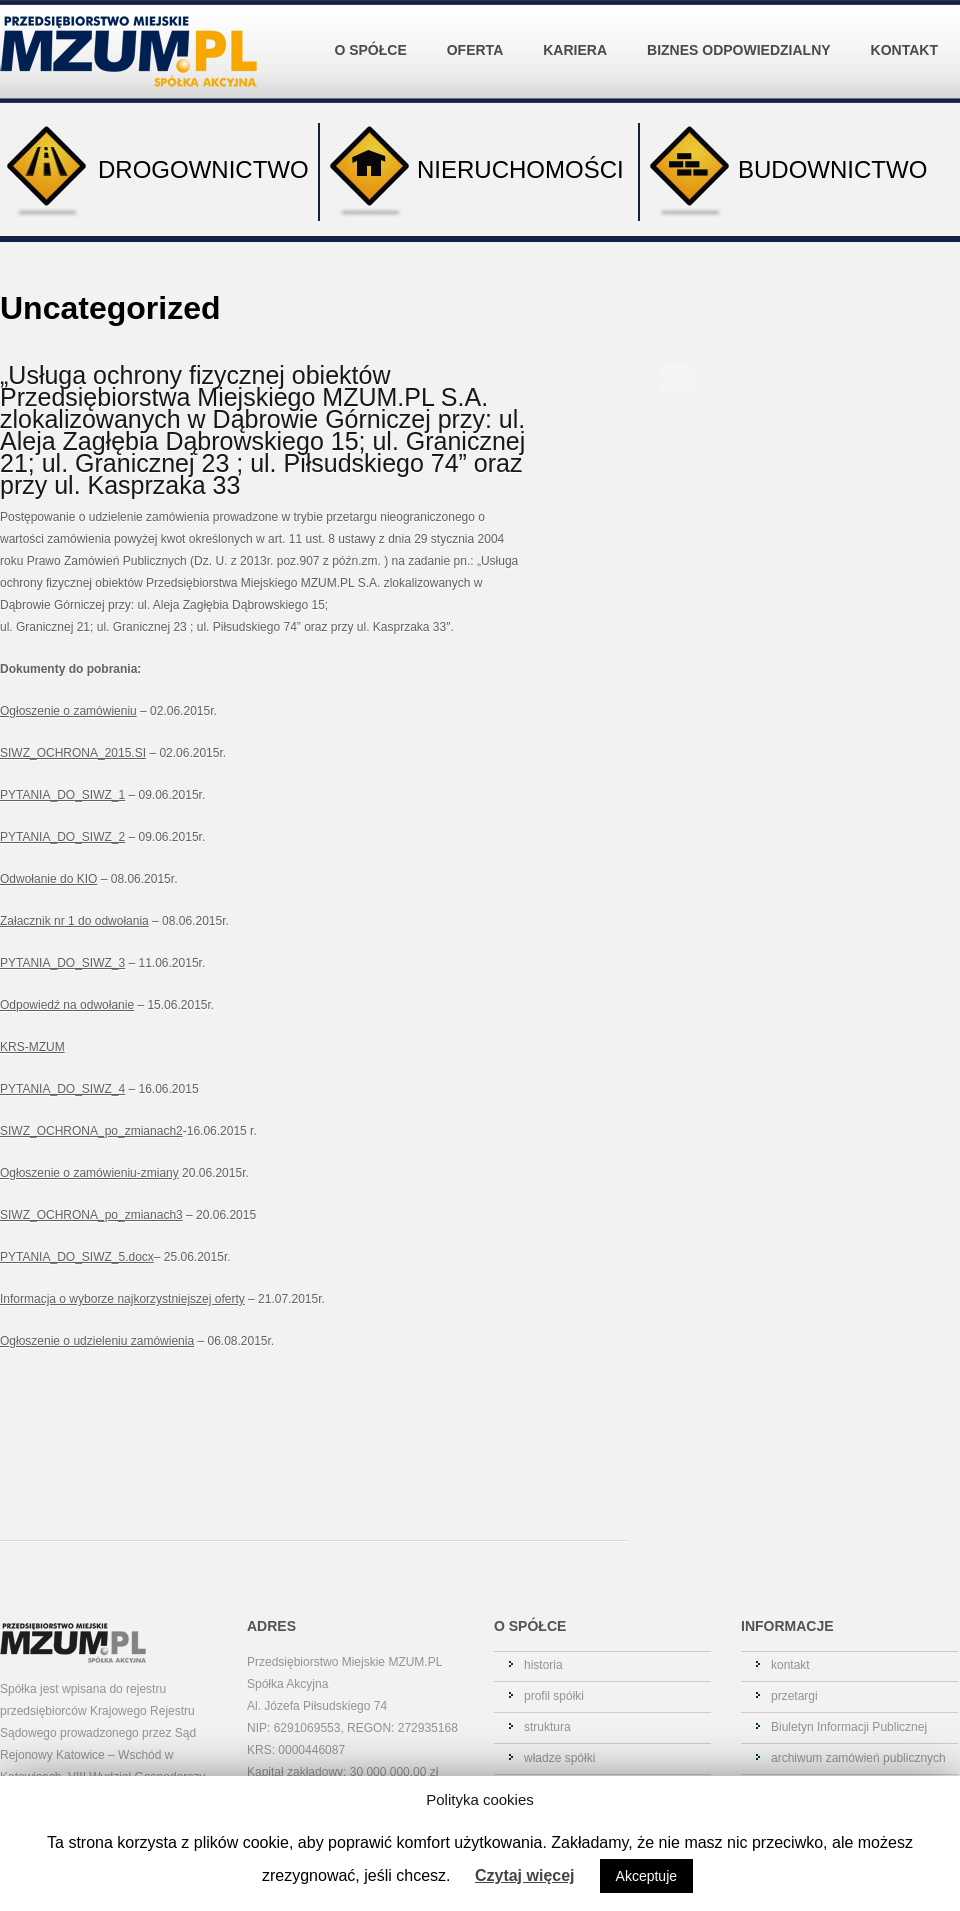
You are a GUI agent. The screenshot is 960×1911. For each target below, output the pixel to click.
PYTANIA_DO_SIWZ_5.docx (77, 1257)
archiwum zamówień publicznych (858, 1758)
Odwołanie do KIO (48, 879)
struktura (547, 1727)
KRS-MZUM (32, 1047)
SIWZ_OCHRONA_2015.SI (73, 753)
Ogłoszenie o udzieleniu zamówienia (97, 1341)
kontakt (790, 1665)
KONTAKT (904, 50)
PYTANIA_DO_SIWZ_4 (62, 1089)
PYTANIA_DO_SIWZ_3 (62, 963)
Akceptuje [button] (646, 1876)
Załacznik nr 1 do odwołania (74, 921)
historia (543, 1665)
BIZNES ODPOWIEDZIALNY (743, 34)
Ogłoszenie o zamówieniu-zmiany (89, 1173)
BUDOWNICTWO (783, 172)
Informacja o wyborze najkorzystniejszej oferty (122, 1299)
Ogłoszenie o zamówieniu (68, 711)
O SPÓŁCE (375, 34)
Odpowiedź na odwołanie (67, 1005)
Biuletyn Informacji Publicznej (849, 1727)
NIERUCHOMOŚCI (472, 172)
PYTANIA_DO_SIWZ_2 (62, 837)
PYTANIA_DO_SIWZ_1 (62, 795)
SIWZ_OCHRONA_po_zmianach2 (91, 1131)
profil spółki (554, 1696)
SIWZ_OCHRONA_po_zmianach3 (91, 1215)
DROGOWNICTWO (154, 172)
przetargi (794, 1696)
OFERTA (480, 34)
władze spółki (559, 1758)
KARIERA (579, 34)
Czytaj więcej (525, 1875)
